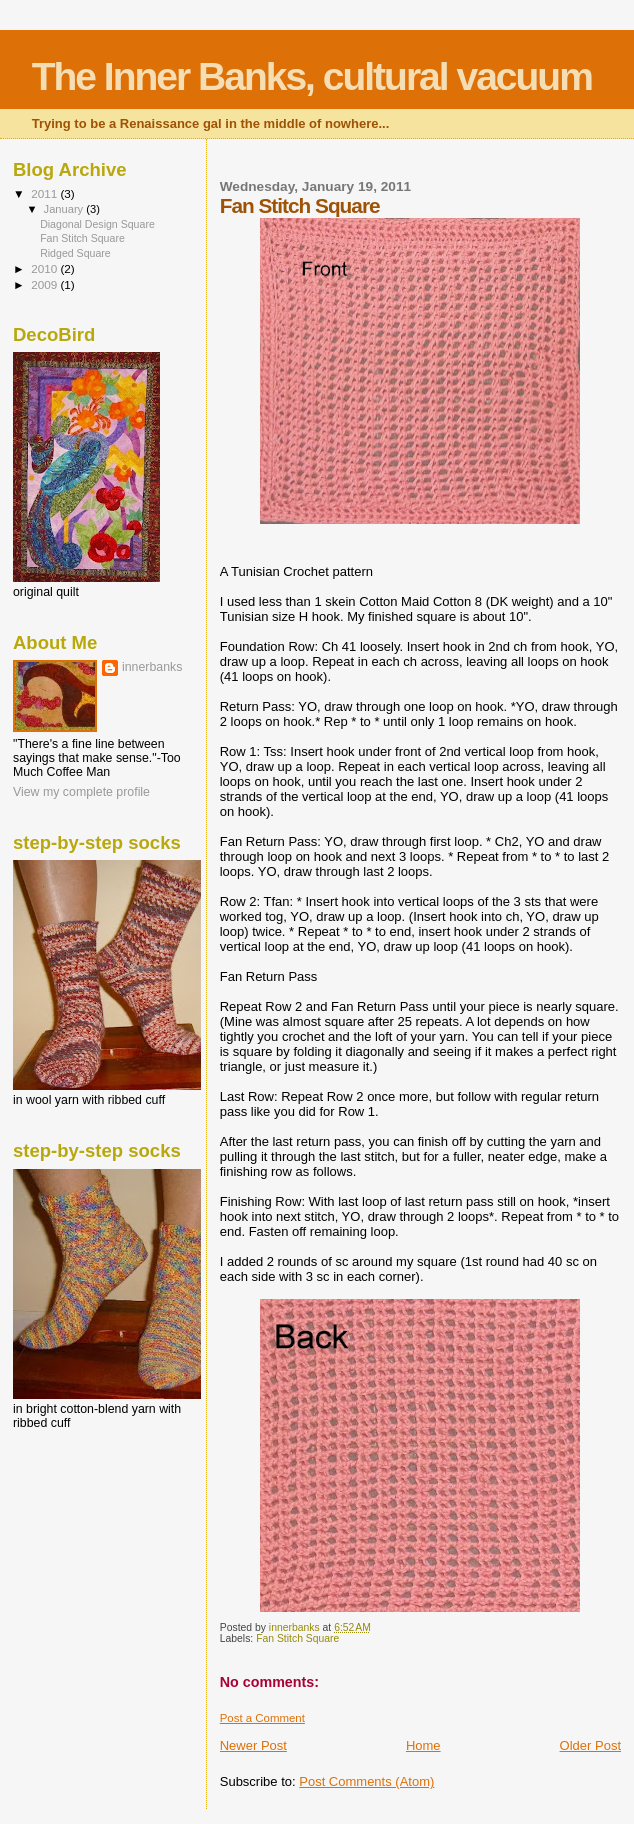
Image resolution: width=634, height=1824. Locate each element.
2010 (45, 268)
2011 (45, 193)
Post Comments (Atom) (366, 1781)
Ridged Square (75, 253)
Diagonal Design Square (97, 224)
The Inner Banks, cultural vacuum (312, 76)
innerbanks (152, 667)
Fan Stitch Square (297, 1638)
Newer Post (253, 1745)
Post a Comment (262, 1718)
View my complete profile (81, 792)
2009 (45, 284)
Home (423, 1745)
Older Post (590, 1745)
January (65, 209)
